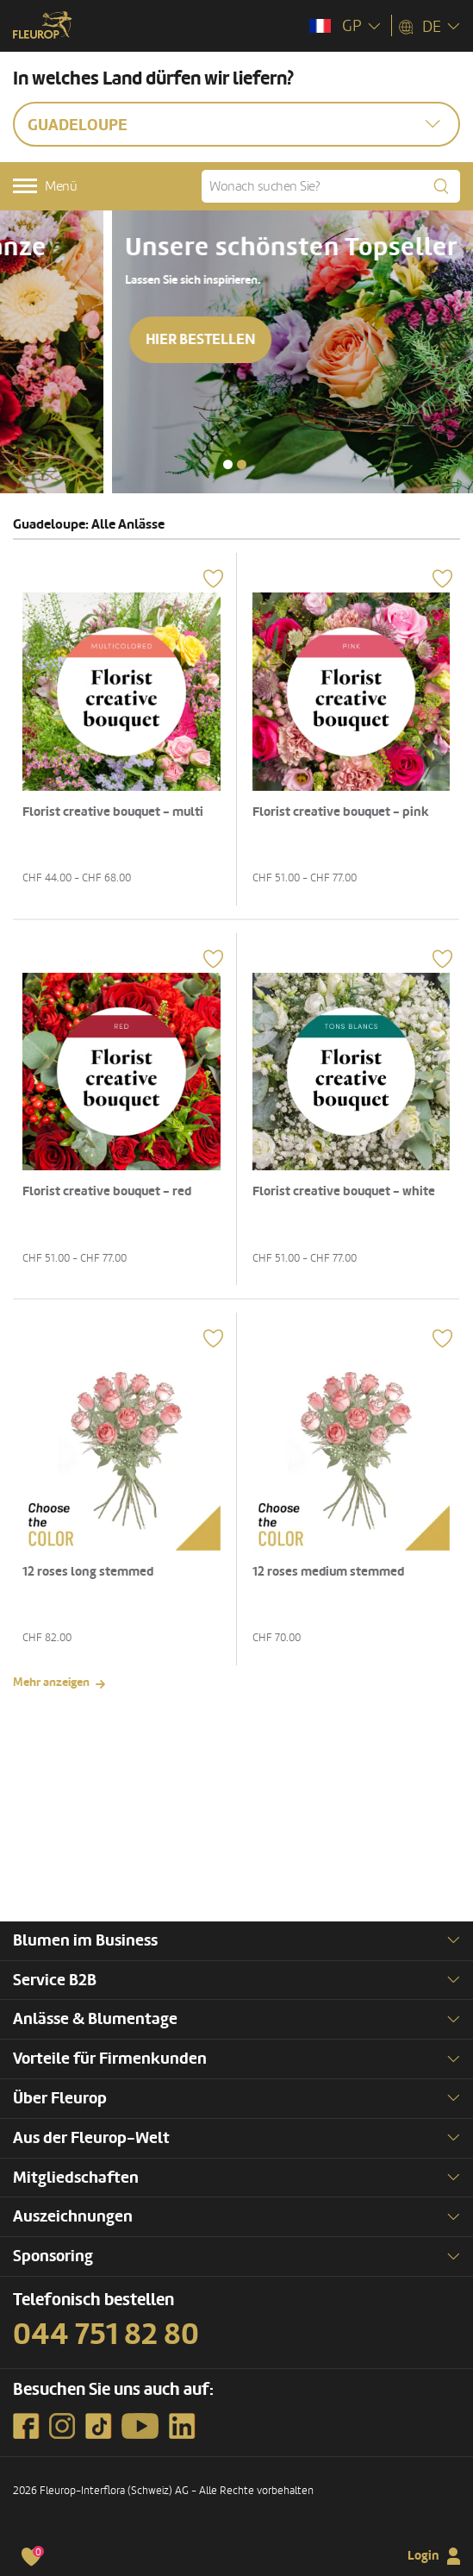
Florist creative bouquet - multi (112, 812)
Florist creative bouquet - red (106, 1191)
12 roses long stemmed (87, 1572)
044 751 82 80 (106, 2334)
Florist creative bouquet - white (343, 1191)
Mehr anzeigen (51, 1682)
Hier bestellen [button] (88, 370)
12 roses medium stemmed (328, 1572)
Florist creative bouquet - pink (340, 812)
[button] (228, 464)
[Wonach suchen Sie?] (331, 186)
